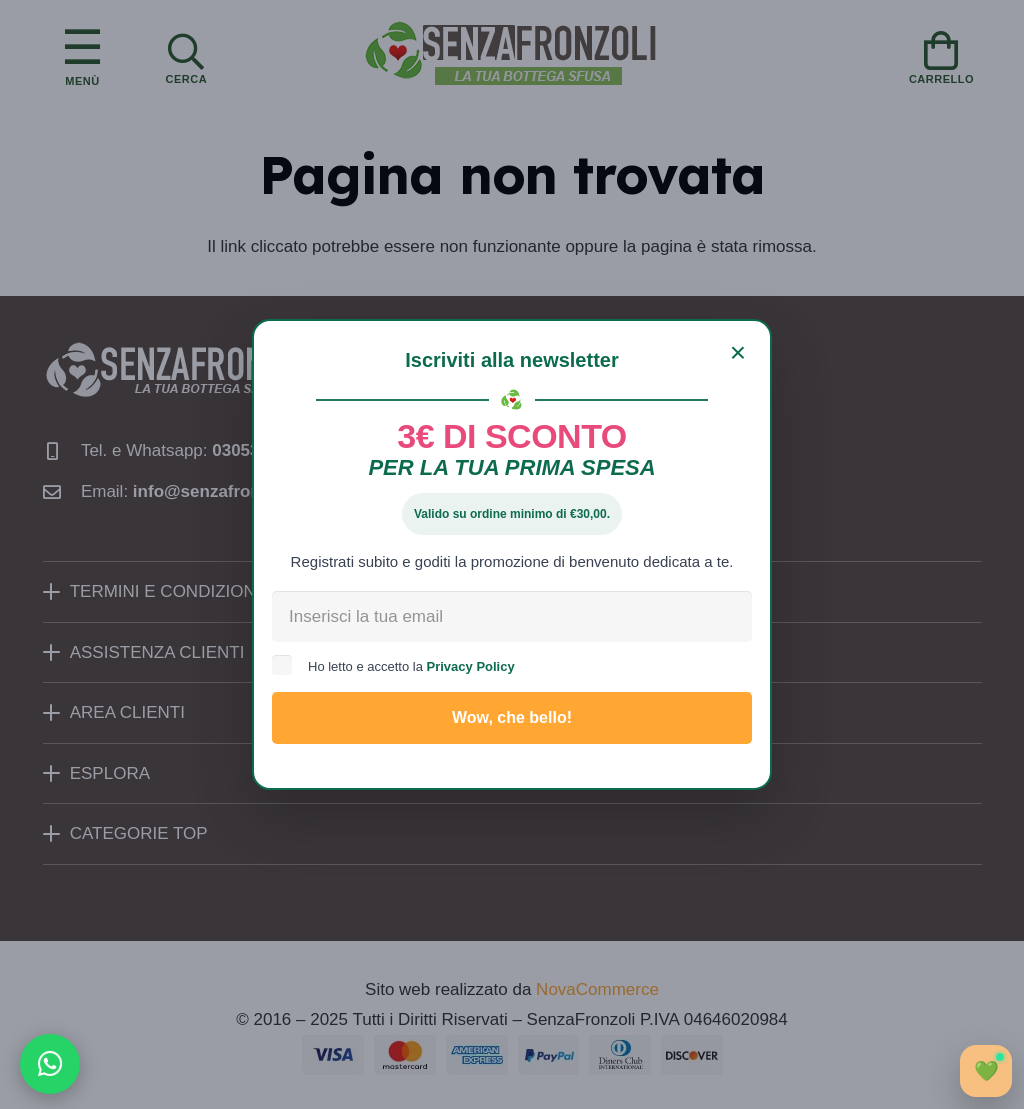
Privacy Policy (471, 666)
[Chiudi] (738, 353)
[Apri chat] (986, 1071)
